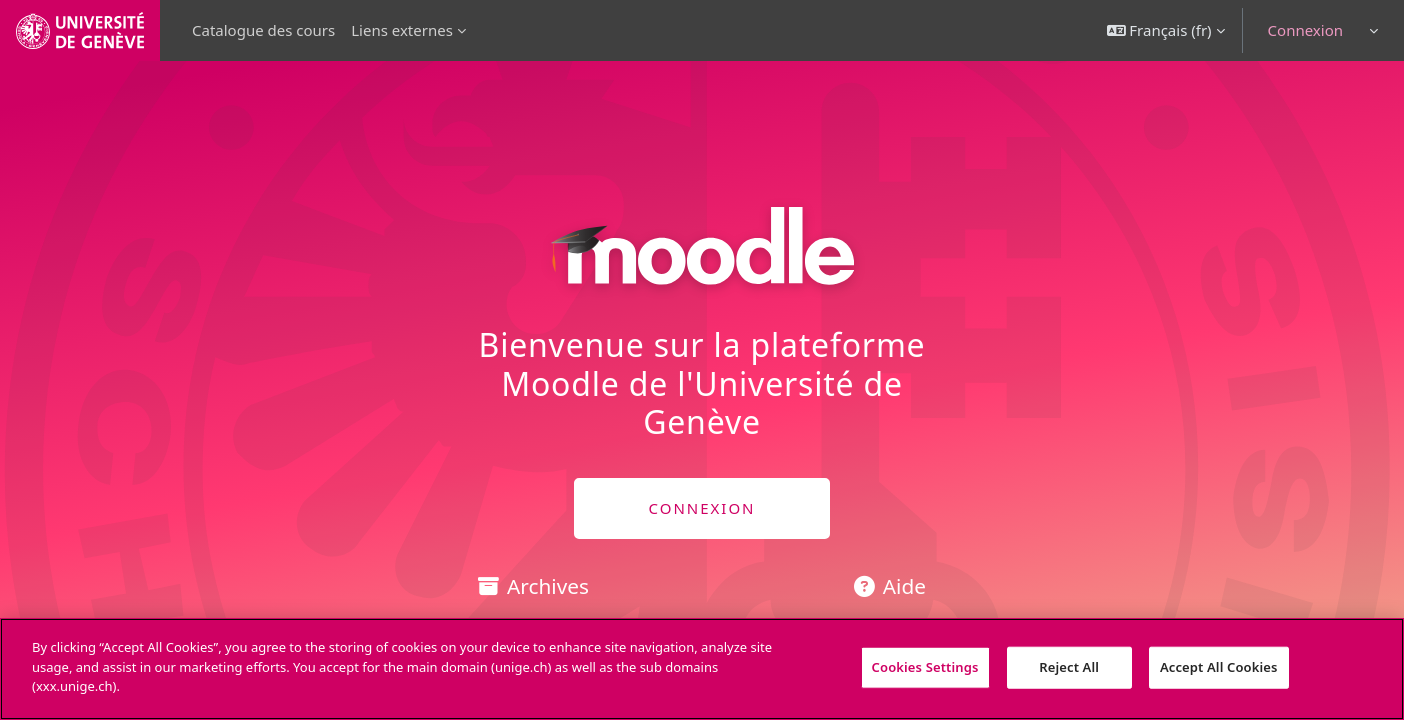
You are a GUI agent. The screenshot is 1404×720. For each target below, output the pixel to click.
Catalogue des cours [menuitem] (263, 30)
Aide (890, 586)
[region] (702, 669)
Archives (533, 586)
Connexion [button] (1305, 30)
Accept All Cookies (1219, 667)
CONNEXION (701, 508)
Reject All (1069, 667)
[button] (1166, 30)
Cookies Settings (925, 667)
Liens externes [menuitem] (402, 30)
